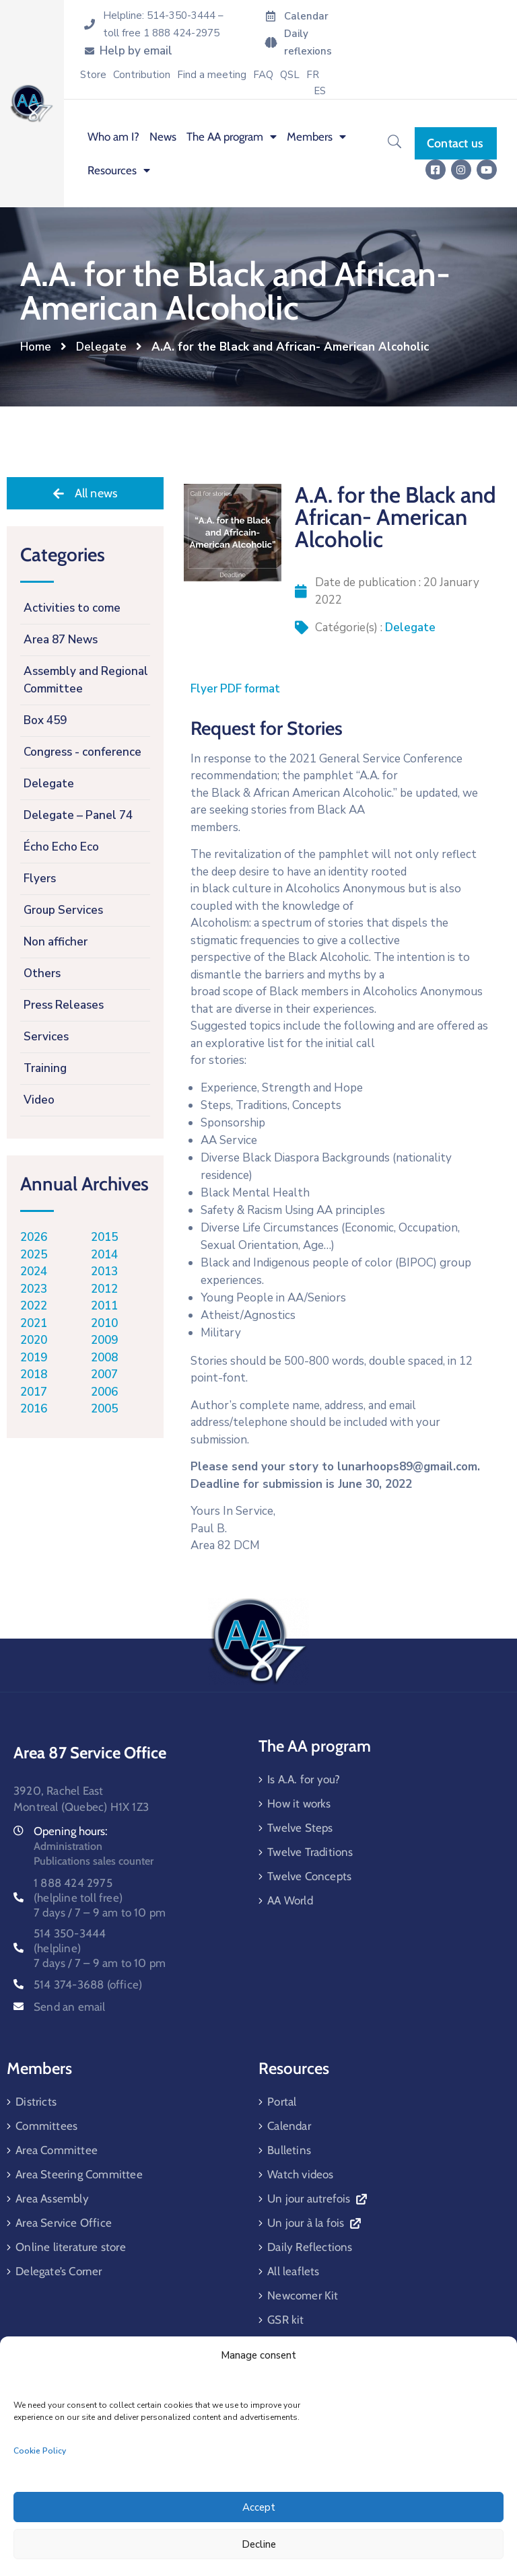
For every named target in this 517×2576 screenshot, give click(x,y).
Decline (259, 2544)
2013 (104, 1271)
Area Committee (56, 2150)
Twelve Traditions (310, 1852)
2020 (33, 1340)
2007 (104, 1374)
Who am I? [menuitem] (113, 136)
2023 (33, 1289)
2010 (104, 1323)
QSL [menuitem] (290, 74)
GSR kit (285, 2319)
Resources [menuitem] (119, 170)
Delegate (101, 347)
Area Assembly (52, 2198)
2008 (104, 1357)
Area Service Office (63, 2222)
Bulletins (289, 2150)
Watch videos (300, 2174)
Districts (36, 2101)
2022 (33, 1306)
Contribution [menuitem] (141, 74)
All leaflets (293, 2271)
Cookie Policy (39, 2450)
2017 (33, 1392)
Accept (258, 2507)
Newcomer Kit (302, 2295)
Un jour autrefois (316, 2198)
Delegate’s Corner (58, 2271)
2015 (104, 1237)
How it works (299, 1803)
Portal (281, 2101)
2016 (33, 1409)
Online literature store (70, 2247)
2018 (33, 1374)
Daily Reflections (309, 2247)
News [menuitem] (162, 136)
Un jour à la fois (313, 2222)
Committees (46, 2126)
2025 (33, 1254)
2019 (33, 1357)
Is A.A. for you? (303, 1779)
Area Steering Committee (79, 2174)
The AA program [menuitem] (231, 136)
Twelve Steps (300, 1827)
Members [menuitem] (316, 136)
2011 (104, 1306)
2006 (104, 1392)
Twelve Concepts (309, 1876)
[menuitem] (312, 75)
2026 (33, 1237)
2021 (33, 1323)
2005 (104, 1409)
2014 (104, 1254)
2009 (104, 1340)
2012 (104, 1289)
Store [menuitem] (93, 74)
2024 (33, 1271)
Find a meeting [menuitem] (211, 74)
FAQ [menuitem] (263, 74)
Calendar (289, 2126)
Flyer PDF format (235, 688)
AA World (290, 1900)
